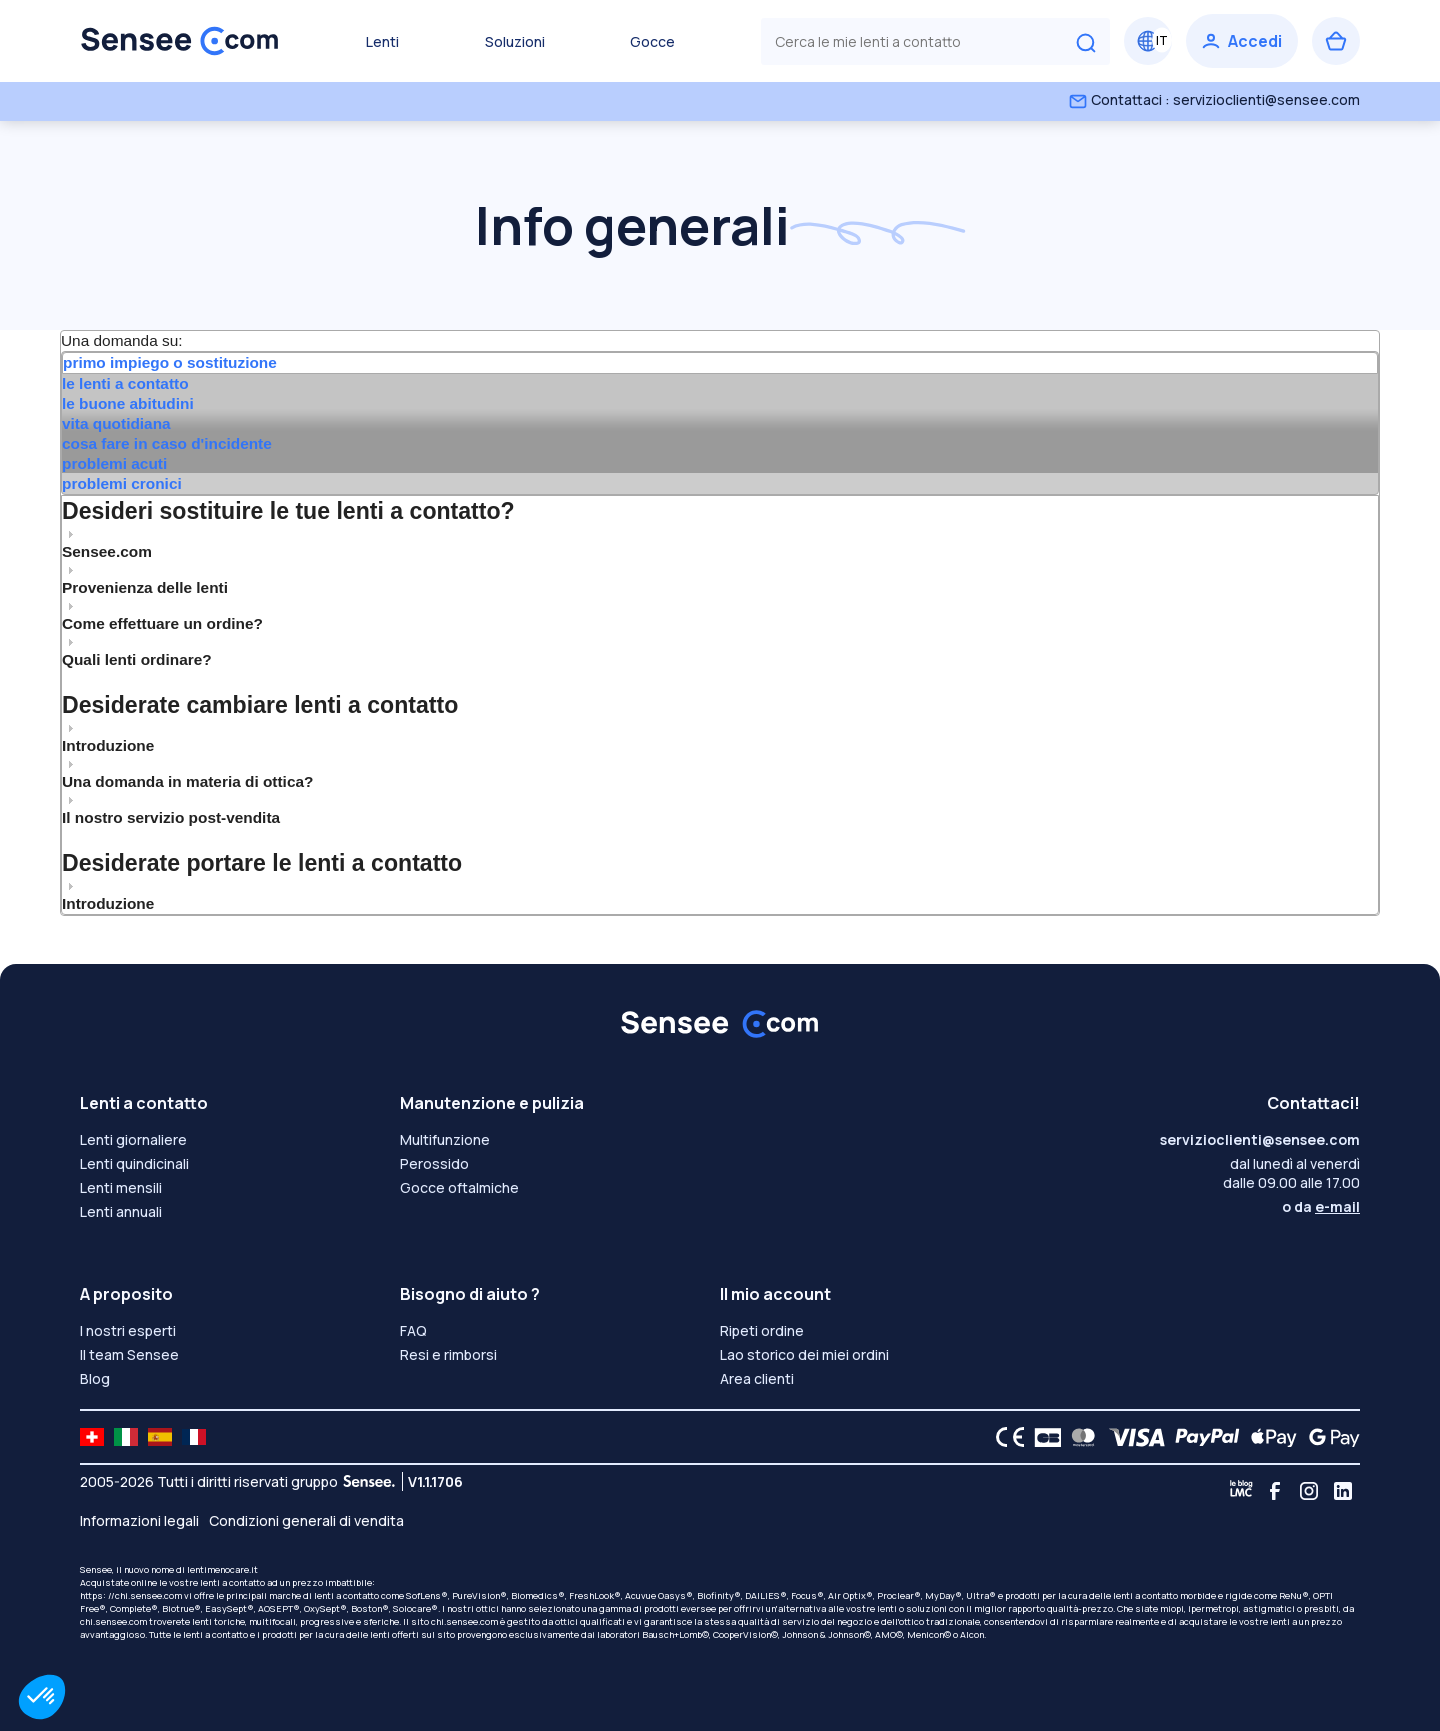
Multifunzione (445, 1139)
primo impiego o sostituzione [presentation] (170, 362)
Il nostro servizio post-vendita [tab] (171, 809)
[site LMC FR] (194, 1437)
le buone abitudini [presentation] (128, 403)
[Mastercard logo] (1079, 1437)
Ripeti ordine (762, 1330)
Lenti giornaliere (133, 1139)
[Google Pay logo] (1329, 1437)
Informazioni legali (139, 1520)
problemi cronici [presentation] (122, 483)
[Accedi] (1242, 41)
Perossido (434, 1163)
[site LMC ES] (160, 1437)
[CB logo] (1042, 1437)
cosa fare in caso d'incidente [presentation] (167, 443)
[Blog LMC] (1241, 1491)
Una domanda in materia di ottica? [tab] (187, 773)
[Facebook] (1275, 1491)
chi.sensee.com (113, 1621)
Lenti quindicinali (134, 1163)
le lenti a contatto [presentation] (125, 383)
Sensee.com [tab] (107, 543)
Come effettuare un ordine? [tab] (162, 615)
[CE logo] (1005, 1437)
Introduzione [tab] (108, 737)
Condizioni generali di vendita (306, 1520)
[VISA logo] (1131, 1437)
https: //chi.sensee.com (131, 1595)
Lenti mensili (121, 1187)
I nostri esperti (128, 1330)
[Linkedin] (1343, 1491)
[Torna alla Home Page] (180, 41)
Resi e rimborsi (448, 1354)
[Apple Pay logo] (1268, 1437)
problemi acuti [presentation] (114, 463)
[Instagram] (1309, 1491)
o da (1321, 1206)
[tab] (720, 363)
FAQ (413, 1330)
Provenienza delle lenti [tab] (145, 579)
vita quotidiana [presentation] (116, 423)
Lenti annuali (121, 1211)
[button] (42, 1697)
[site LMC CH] (92, 1437)
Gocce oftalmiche (459, 1187)
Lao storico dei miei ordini (804, 1354)
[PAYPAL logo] (1203, 1437)
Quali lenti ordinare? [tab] (137, 651)
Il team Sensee (129, 1354)
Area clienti (757, 1378)
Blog (95, 1378)
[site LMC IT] (126, 1437)
